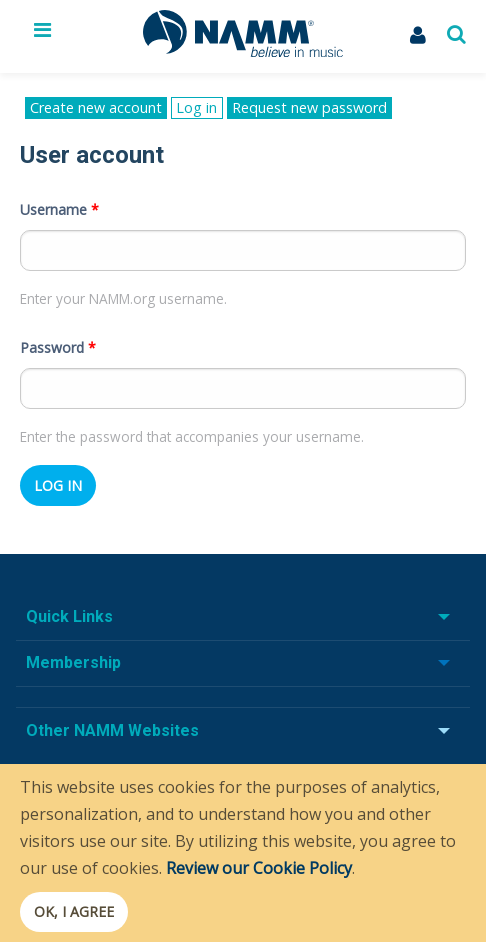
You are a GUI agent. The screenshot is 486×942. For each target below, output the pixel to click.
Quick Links (69, 616)
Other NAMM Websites (112, 730)
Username (59, 209)
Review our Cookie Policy (259, 868)
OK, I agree (74, 911)
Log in (199, 108)
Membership (73, 662)
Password (58, 347)
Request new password (309, 107)
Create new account (96, 107)
